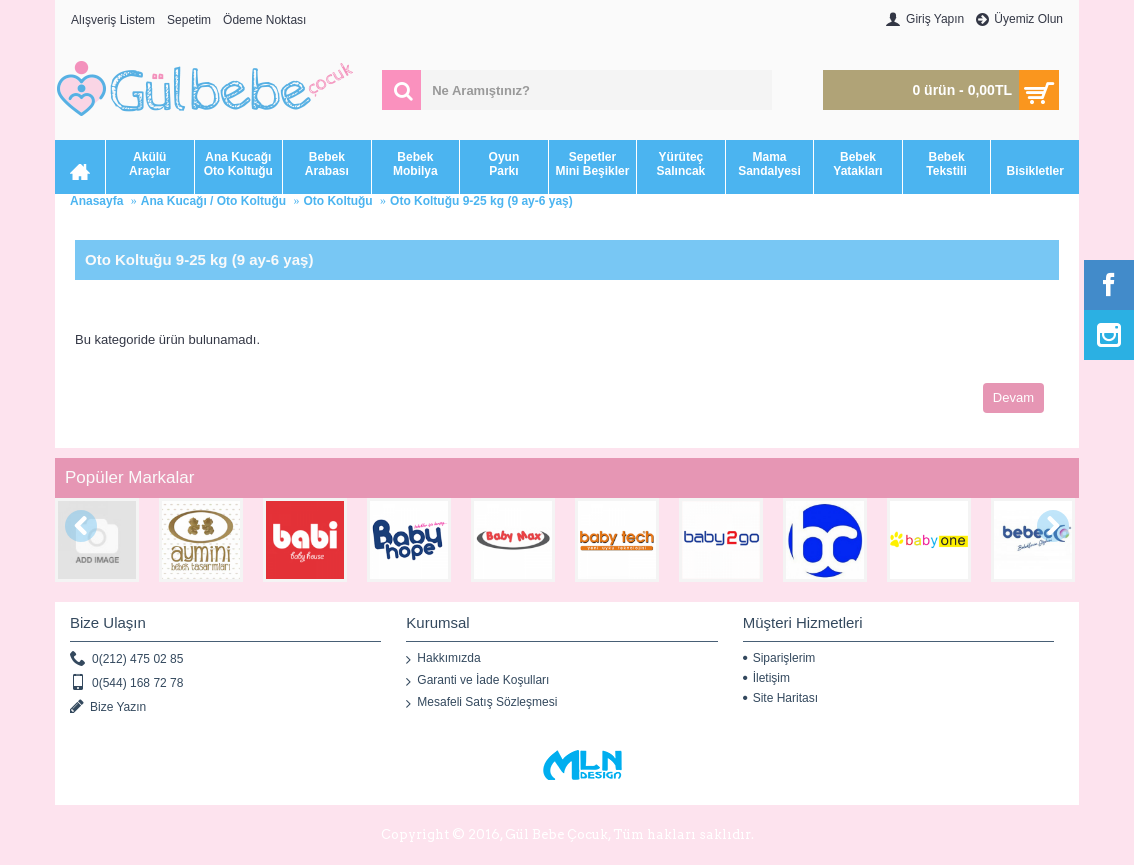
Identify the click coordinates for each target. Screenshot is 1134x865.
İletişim (766, 678)
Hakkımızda (443, 659)
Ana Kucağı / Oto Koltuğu (213, 201)
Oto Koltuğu (337, 201)
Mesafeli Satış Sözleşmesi (481, 703)
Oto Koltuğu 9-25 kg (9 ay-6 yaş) (481, 201)
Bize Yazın (108, 707)
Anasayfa (96, 201)
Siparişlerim (779, 658)
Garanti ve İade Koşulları (477, 681)
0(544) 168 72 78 (126, 683)
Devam (1013, 397)
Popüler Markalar (129, 477)
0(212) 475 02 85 (126, 659)
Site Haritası (780, 698)
